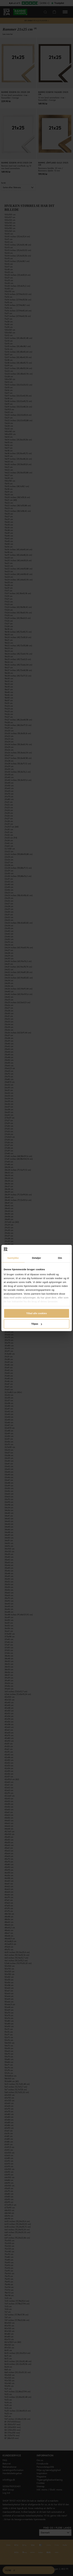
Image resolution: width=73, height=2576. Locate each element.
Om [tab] (60, 1258)
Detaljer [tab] (36, 1258)
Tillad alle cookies (36, 1313)
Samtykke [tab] (13, 1258)
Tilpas (36, 1323)
